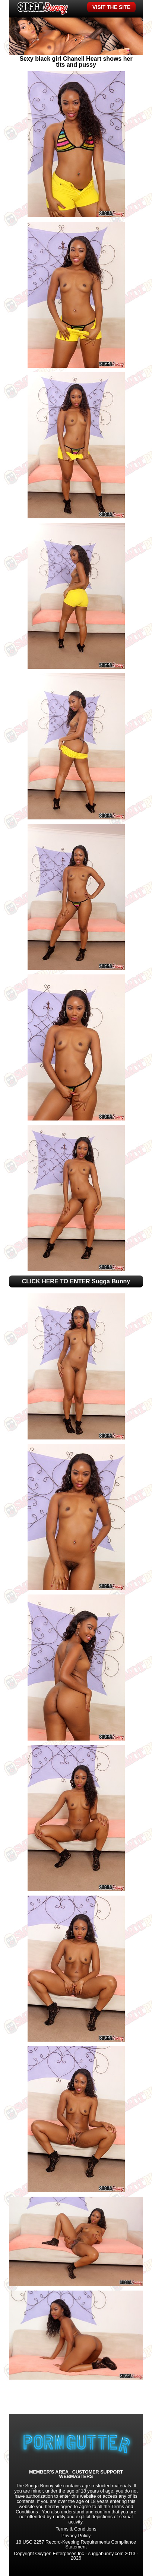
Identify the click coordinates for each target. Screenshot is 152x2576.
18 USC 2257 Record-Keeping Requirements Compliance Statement (76, 2544)
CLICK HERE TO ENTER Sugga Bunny (76, 1281)
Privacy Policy (76, 2535)
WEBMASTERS (76, 2476)
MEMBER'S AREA (49, 2472)
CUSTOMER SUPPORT (97, 2472)
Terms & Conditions (76, 2529)
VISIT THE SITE (111, 7)
